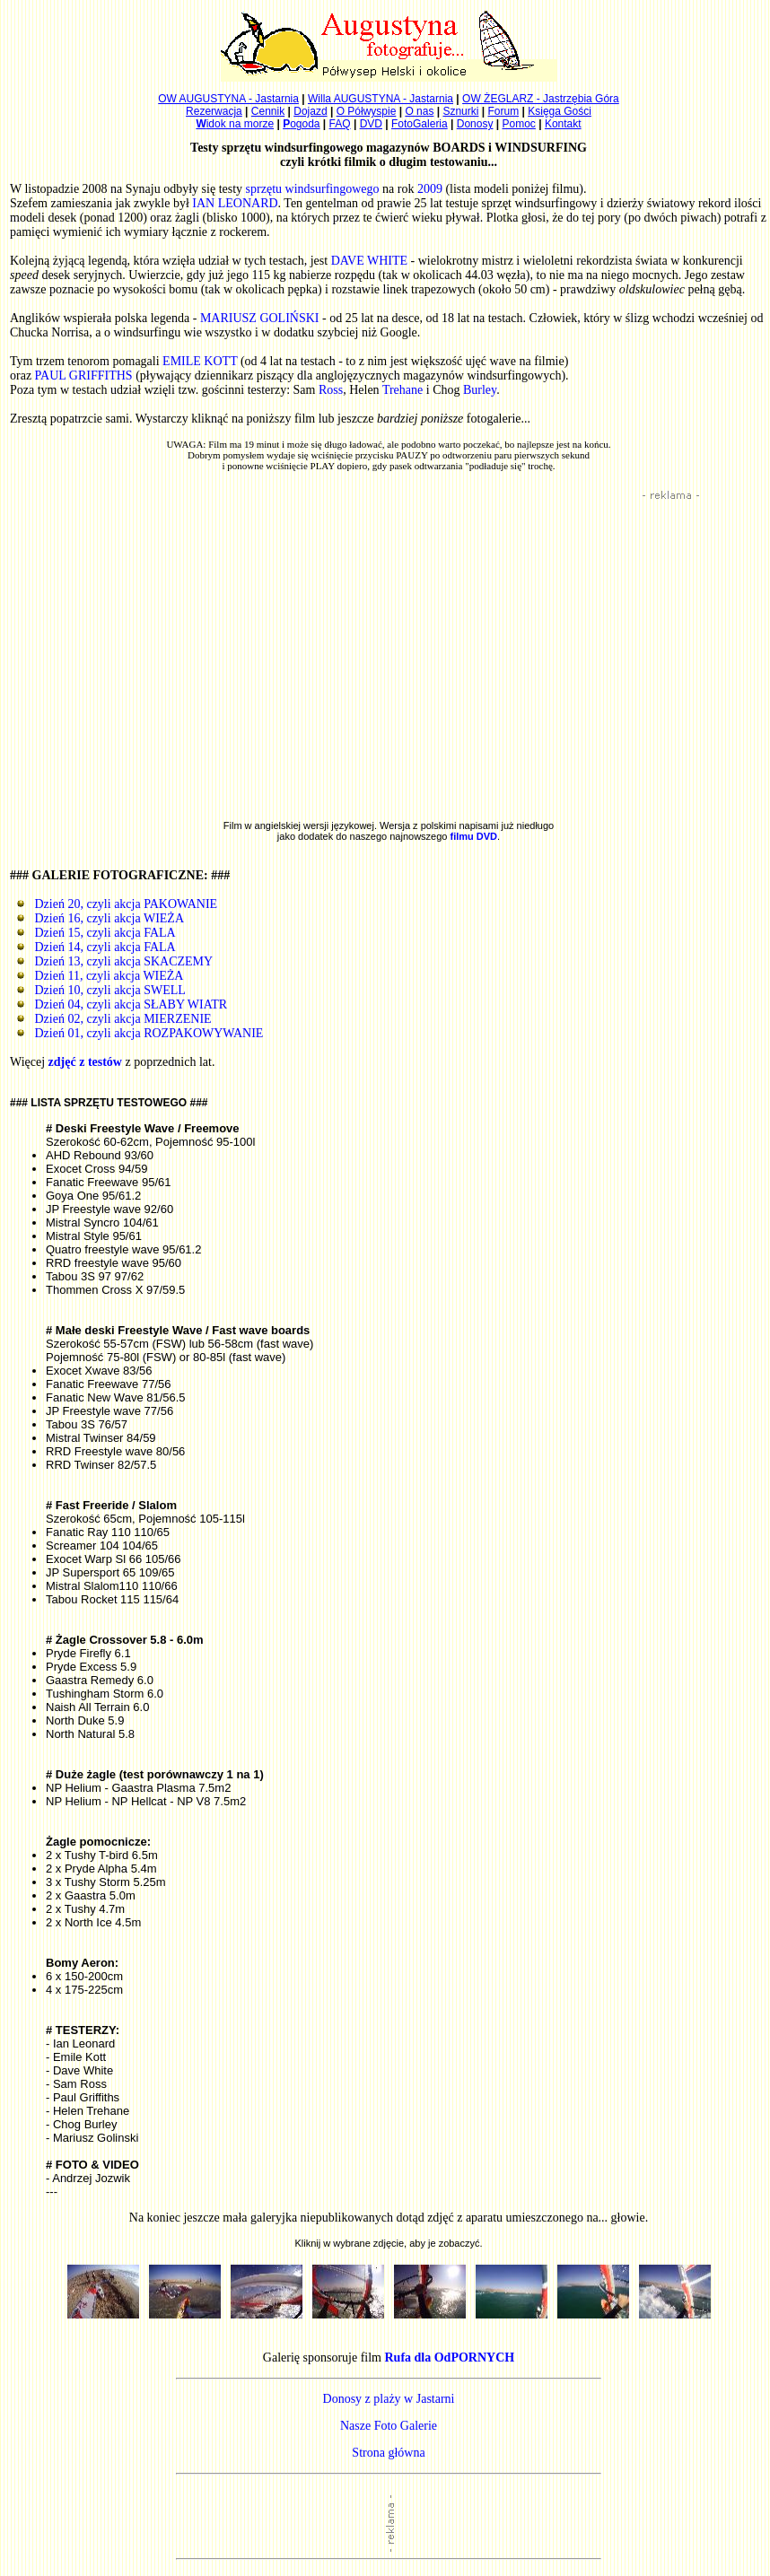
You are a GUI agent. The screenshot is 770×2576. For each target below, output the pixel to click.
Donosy (475, 124)
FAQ (340, 124)
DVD (371, 124)
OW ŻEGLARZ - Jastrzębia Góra (540, 98)
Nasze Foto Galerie (388, 2425)
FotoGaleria (419, 124)
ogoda (301, 124)
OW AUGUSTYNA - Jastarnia (228, 98)
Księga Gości (559, 111)
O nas (419, 111)
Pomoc (519, 124)
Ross (331, 390)
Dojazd (310, 111)
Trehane (402, 390)
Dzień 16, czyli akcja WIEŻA (100, 918)
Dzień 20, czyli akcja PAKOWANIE (116, 904)
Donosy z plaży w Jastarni (389, 2399)
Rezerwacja (214, 111)
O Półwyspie (367, 111)
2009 (429, 189)
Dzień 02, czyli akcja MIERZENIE (114, 1019)
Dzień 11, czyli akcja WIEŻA (99, 975)
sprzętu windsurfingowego (313, 189)
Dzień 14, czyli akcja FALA (96, 947)
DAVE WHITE (369, 260)
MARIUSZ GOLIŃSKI (259, 318)
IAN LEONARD (234, 203)
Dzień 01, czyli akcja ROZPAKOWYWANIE (139, 1033)
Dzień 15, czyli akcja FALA (96, 932)
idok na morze (235, 124)
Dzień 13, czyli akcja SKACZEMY (114, 961)
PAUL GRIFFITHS (84, 375)
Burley (479, 390)
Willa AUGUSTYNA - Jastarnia (380, 98)
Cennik (267, 111)
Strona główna (388, 2452)
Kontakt (563, 124)
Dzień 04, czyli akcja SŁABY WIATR (121, 1004)
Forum (504, 111)
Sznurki (460, 111)
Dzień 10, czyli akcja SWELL (101, 990)
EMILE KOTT (199, 361)
